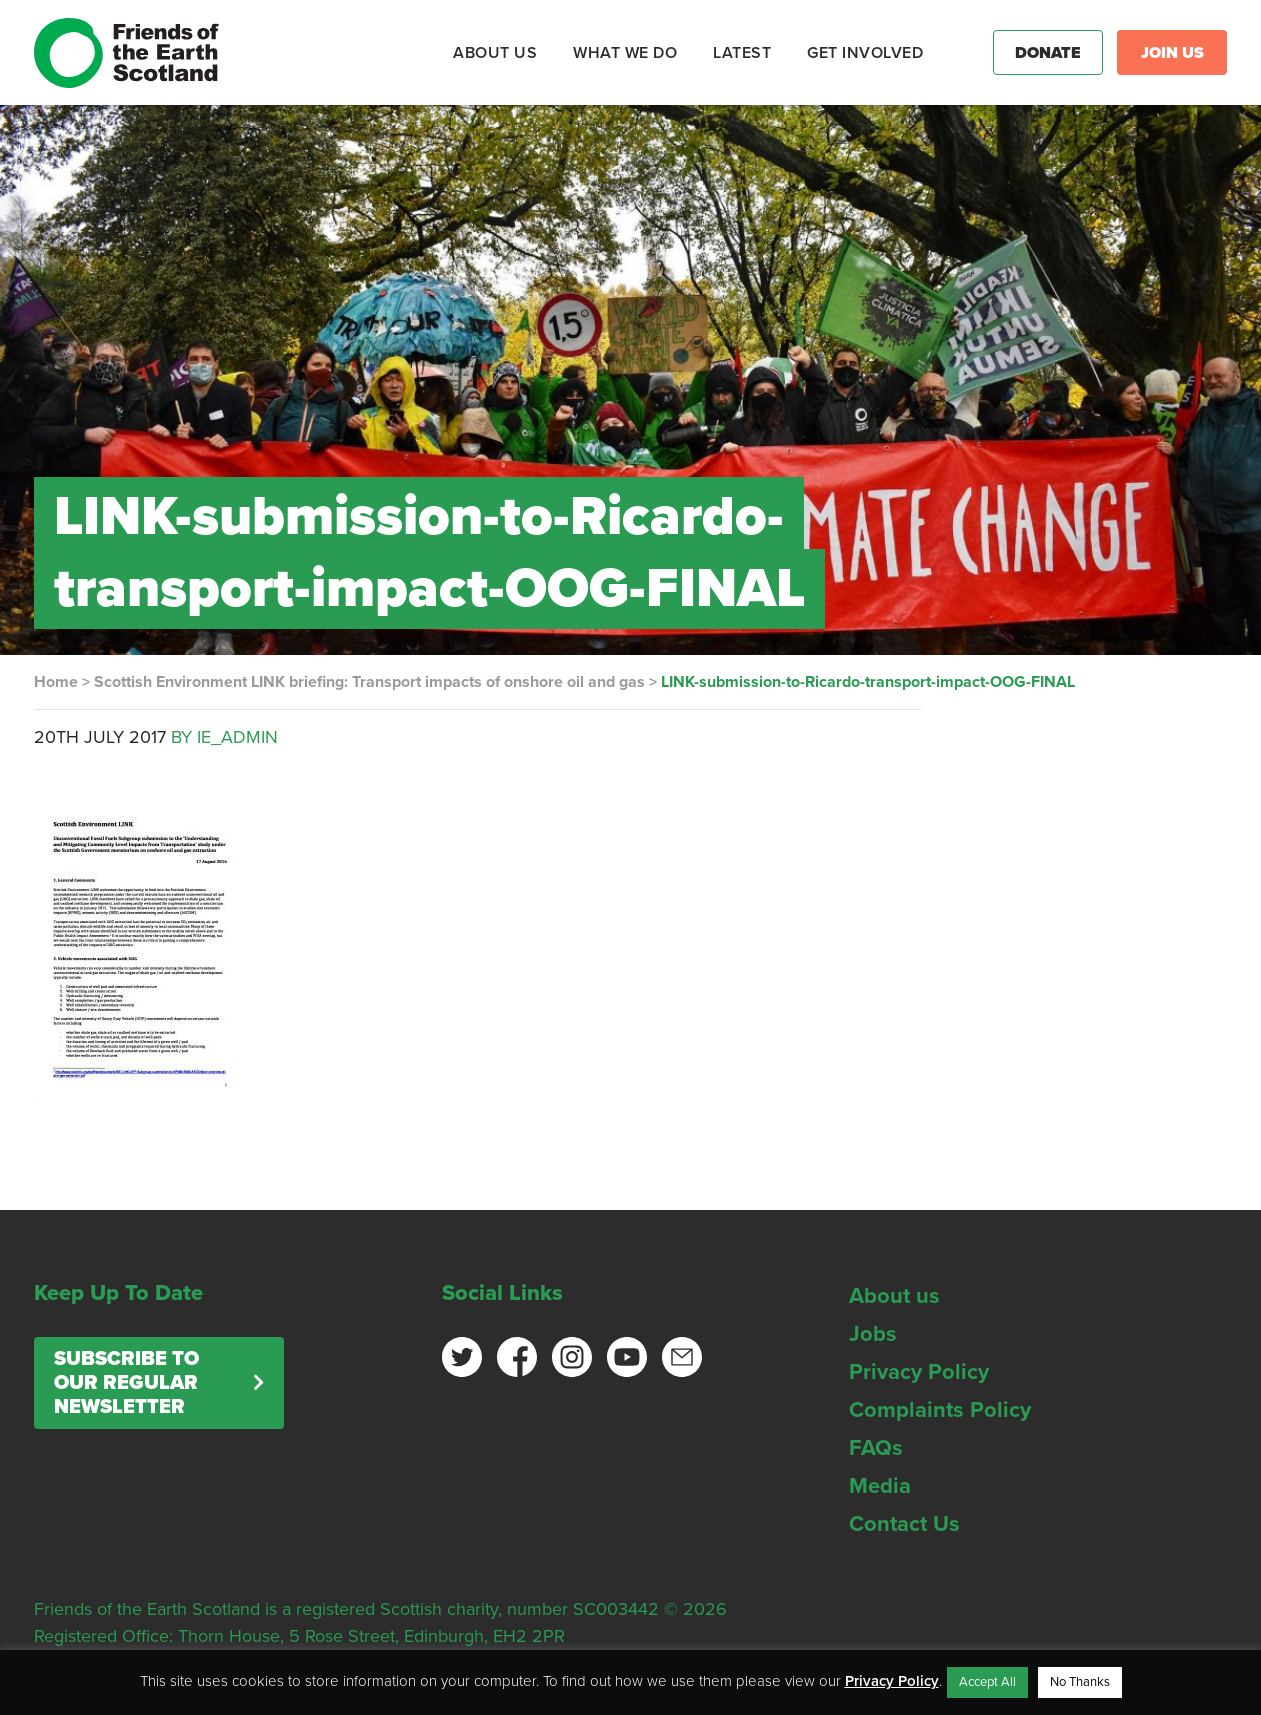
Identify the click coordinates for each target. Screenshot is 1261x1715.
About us (894, 1296)
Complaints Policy (940, 1410)
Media (880, 1486)
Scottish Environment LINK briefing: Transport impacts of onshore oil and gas (369, 682)
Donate (1048, 53)
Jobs (873, 1334)
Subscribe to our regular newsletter (126, 1383)
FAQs (876, 1448)
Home (56, 682)
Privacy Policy (919, 1372)
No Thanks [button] (1080, 1682)
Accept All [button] (987, 1682)
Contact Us (904, 1524)
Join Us (1172, 53)
